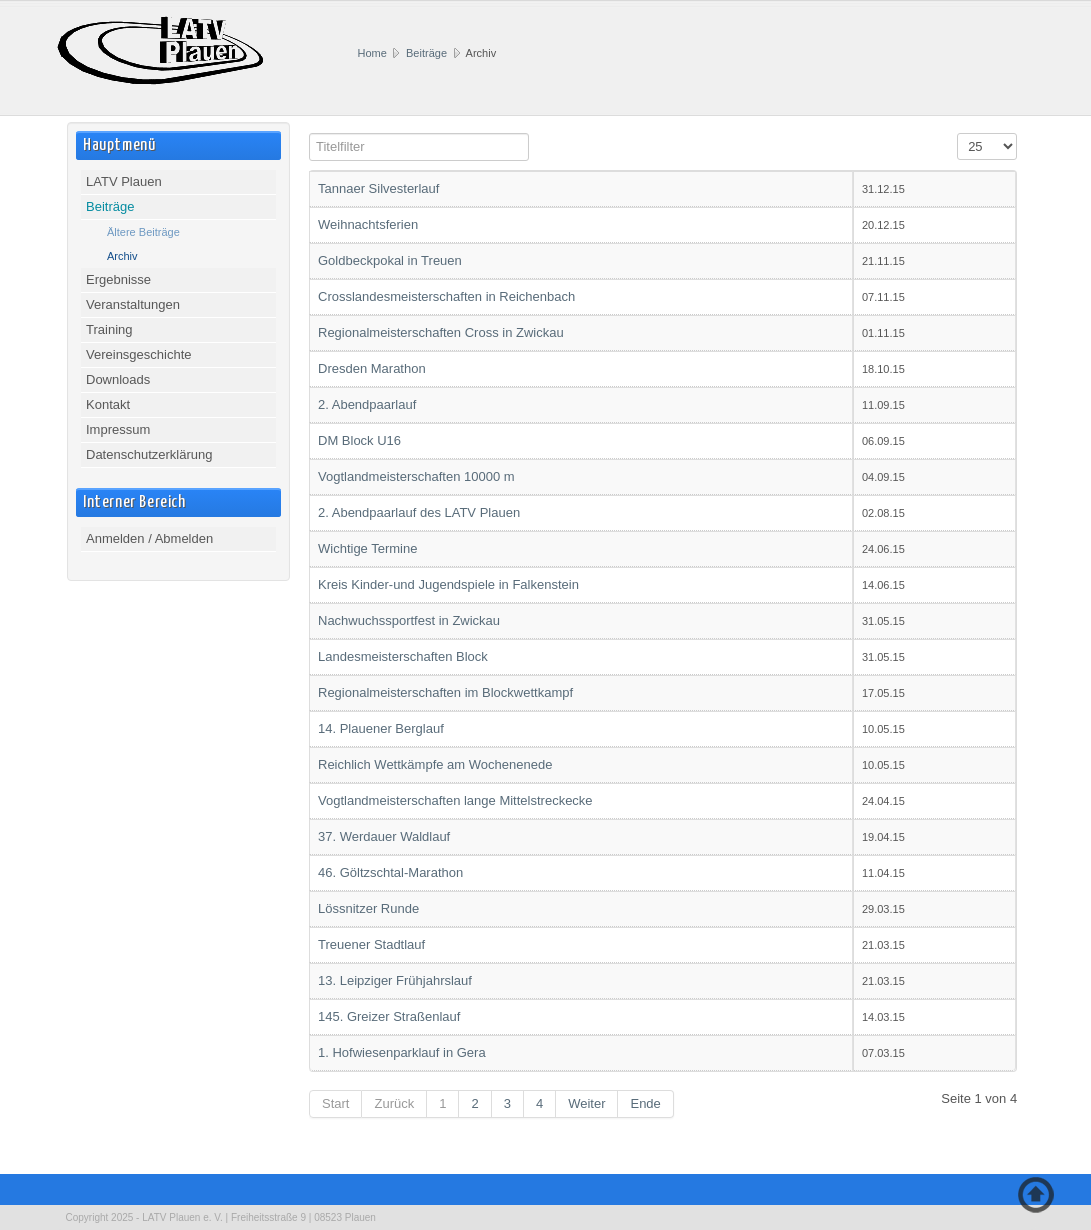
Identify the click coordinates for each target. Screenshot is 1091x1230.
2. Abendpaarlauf (367, 404)
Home (372, 53)
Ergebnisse (118, 279)
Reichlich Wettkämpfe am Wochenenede (435, 764)
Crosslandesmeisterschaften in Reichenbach (446, 296)
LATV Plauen (124, 181)
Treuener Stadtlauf (371, 944)
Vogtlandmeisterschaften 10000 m (416, 476)
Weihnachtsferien (368, 224)
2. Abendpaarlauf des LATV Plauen (419, 512)
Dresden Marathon (372, 368)
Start (335, 1103)
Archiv (122, 256)
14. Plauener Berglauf (381, 728)
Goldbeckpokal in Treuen (390, 260)
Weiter (586, 1103)
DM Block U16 (359, 440)
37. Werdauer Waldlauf (384, 836)
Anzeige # (957, 134)
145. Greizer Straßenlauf (389, 1016)
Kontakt (108, 404)
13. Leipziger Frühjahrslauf (395, 980)
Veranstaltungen (133, 304)
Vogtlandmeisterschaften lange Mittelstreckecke (455, 800)
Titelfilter (309, 134)
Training (109, 329)
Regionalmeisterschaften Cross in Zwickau (441, 332)
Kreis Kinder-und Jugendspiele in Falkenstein (448, 584)
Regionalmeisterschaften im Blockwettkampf (445, 692)
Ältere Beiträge (143, 232)
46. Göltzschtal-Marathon (390, 872)
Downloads (118, 379)
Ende (645, 1103)
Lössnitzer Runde (368, 908)
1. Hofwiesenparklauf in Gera (402, 1052)
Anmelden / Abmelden (149, 538)
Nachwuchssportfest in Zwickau (409, 620)
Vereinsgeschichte (139, 354)
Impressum (118, 429)
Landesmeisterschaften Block (403, 656)
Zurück (394, 1103)
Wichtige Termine (367, 548)
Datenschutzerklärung (149, 454)
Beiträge (426, 53)
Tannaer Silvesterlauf (378, 188)
